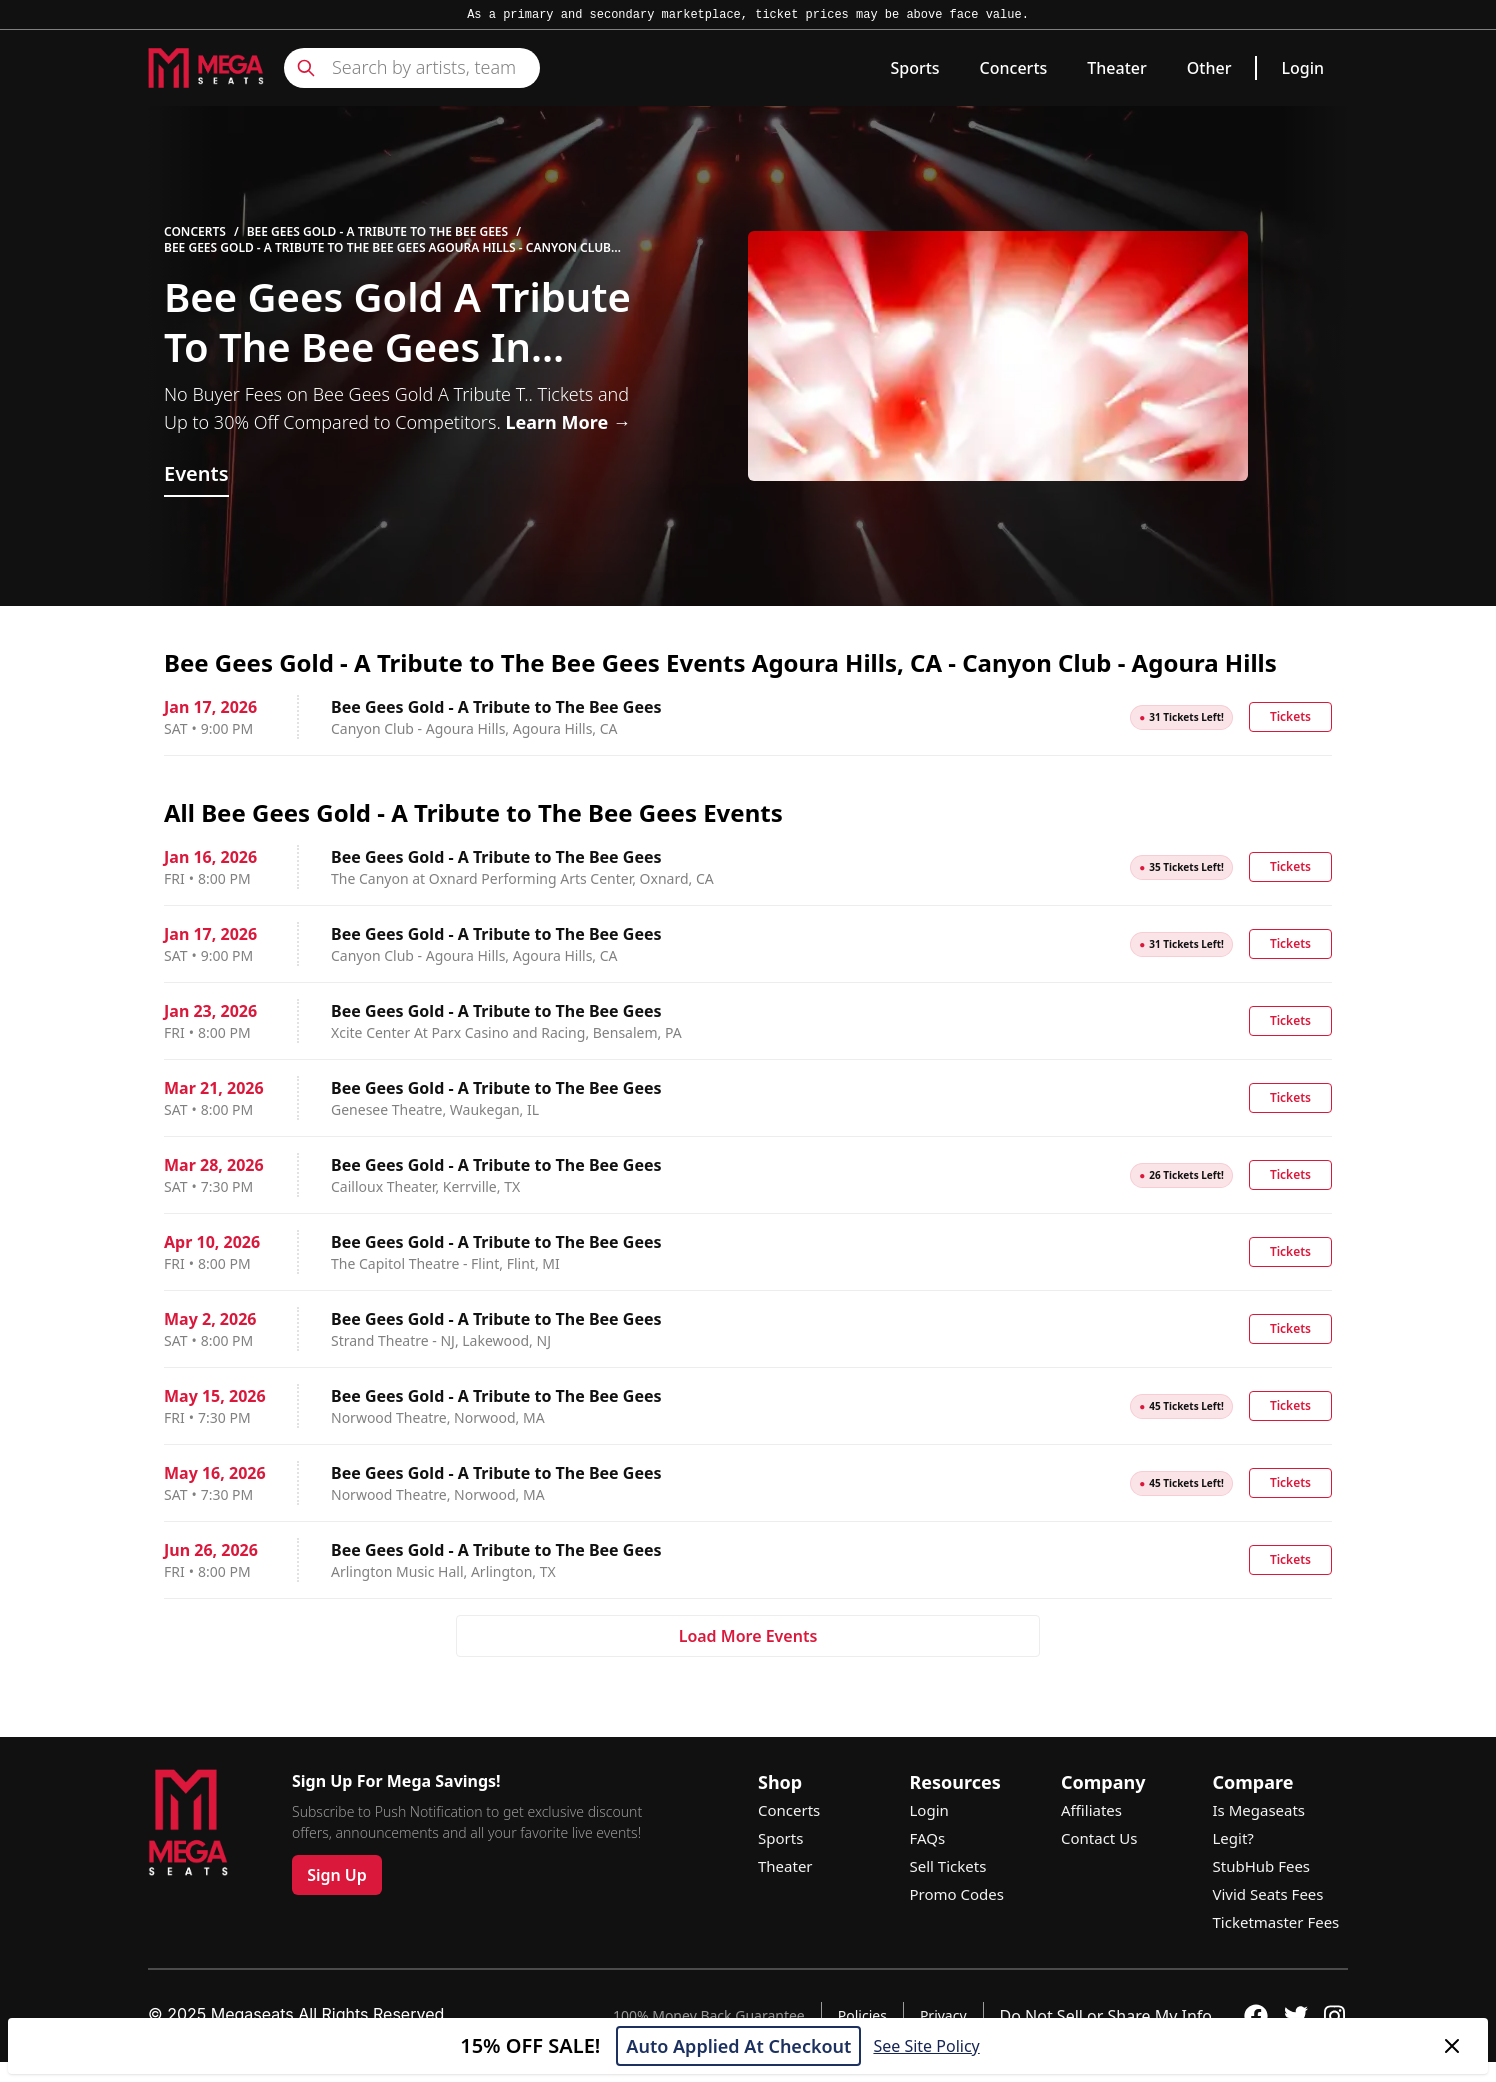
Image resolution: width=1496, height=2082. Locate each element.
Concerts (1014, 68)
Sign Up (337, 1875)
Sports (914, 68)
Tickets (1290, 716)
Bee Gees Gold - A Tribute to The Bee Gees (378, 232)
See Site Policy (926, 2046)
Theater (1116, 68)
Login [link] (1302, 68)
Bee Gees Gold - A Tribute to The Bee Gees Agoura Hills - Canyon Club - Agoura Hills (391, 248)
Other (1209, 68)
